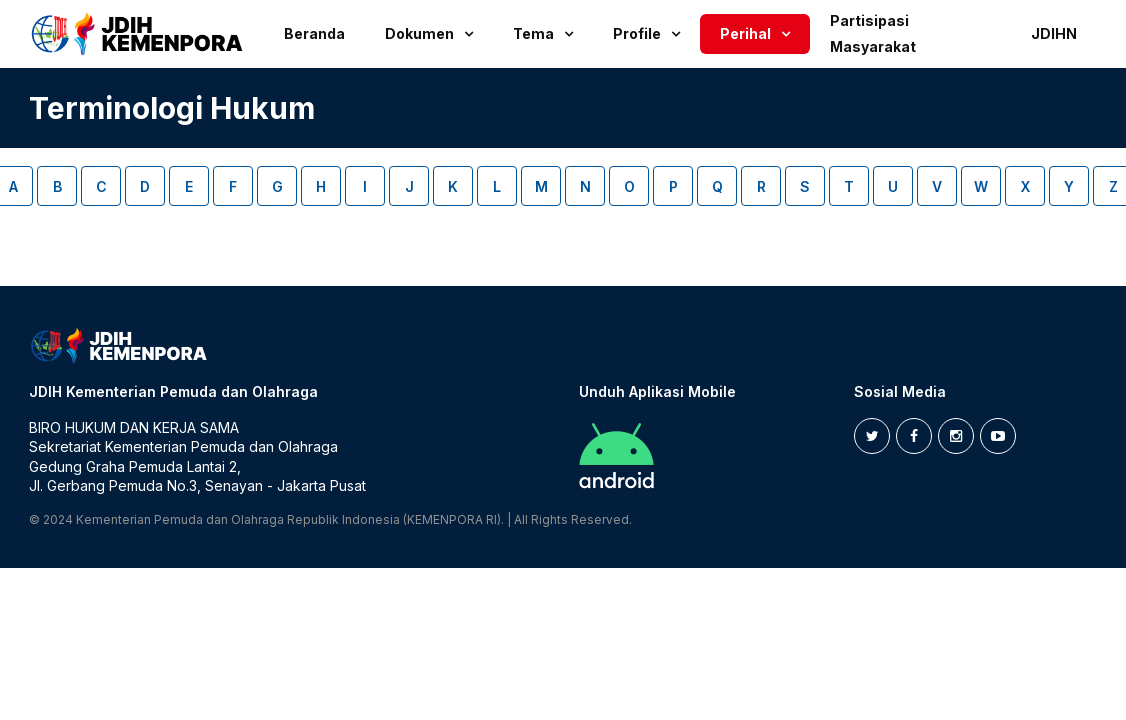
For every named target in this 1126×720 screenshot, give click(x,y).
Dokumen (419, 33)
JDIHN (1054, 33)
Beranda (314, 33)
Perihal (745, 33)
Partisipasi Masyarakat (873, 33)
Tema (533, 33)
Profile (637, 33)
